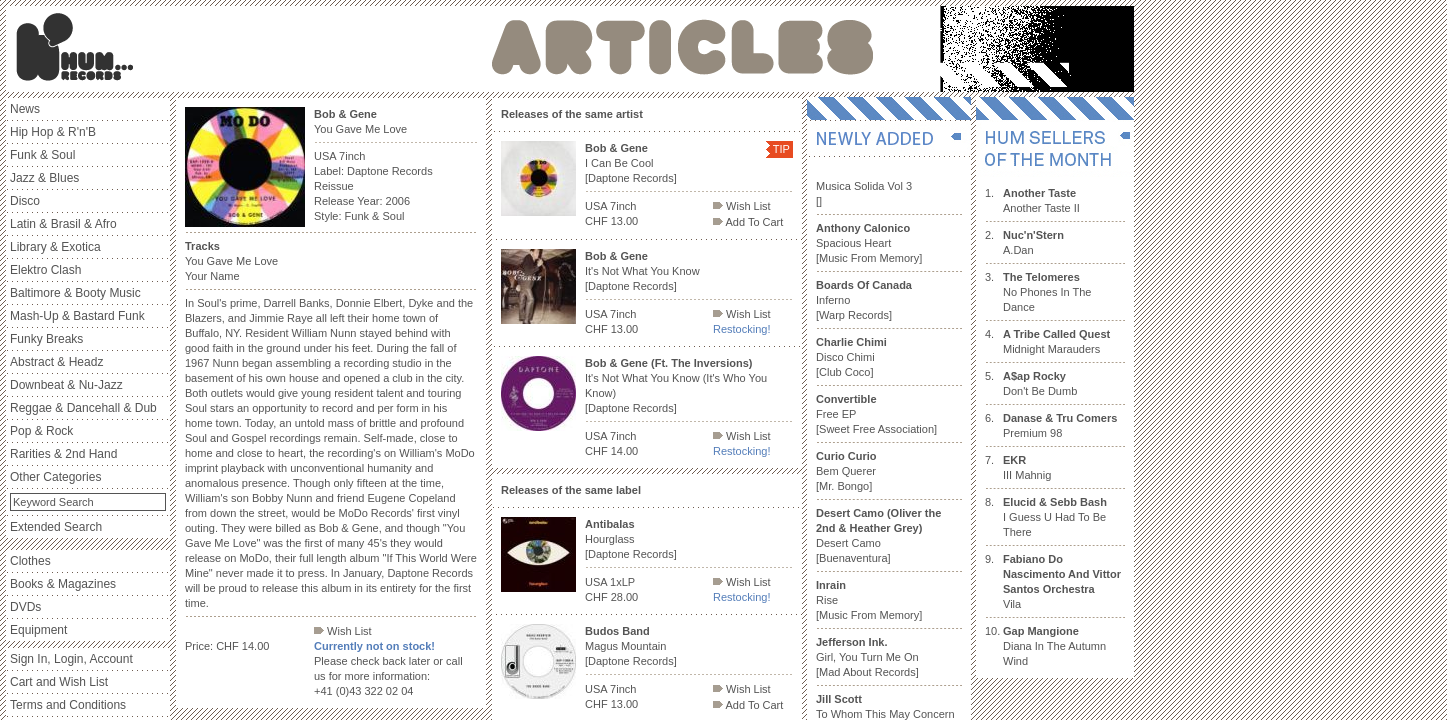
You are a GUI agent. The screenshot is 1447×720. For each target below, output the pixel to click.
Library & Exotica (55, 247)
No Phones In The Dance (1047, 292)
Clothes (30, 561)
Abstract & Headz (56, 362)
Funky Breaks (46, 339)
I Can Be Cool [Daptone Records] (631, 163)
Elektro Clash (45, 270)
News (25, 109)
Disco (25, 201)
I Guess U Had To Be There (1055, 517)
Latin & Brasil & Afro (63, 224)
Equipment (38, 630)
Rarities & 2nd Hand (63, 454)
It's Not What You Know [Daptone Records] (642, 271)
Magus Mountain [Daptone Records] (631, 646)
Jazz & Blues (44, 178)
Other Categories (55, 477)
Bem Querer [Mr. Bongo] (846, 471)
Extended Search (56, 527)
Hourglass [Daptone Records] (631, 539)
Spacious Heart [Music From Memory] (869, 243)
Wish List (343, 631)
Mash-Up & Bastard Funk (77, 316)
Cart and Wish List (59, 682)
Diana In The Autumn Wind (1054, 646)
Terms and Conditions (68, 705)
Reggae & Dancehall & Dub (83, 408)
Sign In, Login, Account (71, 659)
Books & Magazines (63, 584)
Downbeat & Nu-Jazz (66, 385)
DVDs (25, 607)
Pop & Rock (41, 431)
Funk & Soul (42, 155)
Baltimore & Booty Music (75, 293)
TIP (781, 149)
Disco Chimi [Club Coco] (851, 357)
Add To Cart (748, 222)
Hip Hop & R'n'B (53, 132)
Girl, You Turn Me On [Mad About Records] (867, 657)
